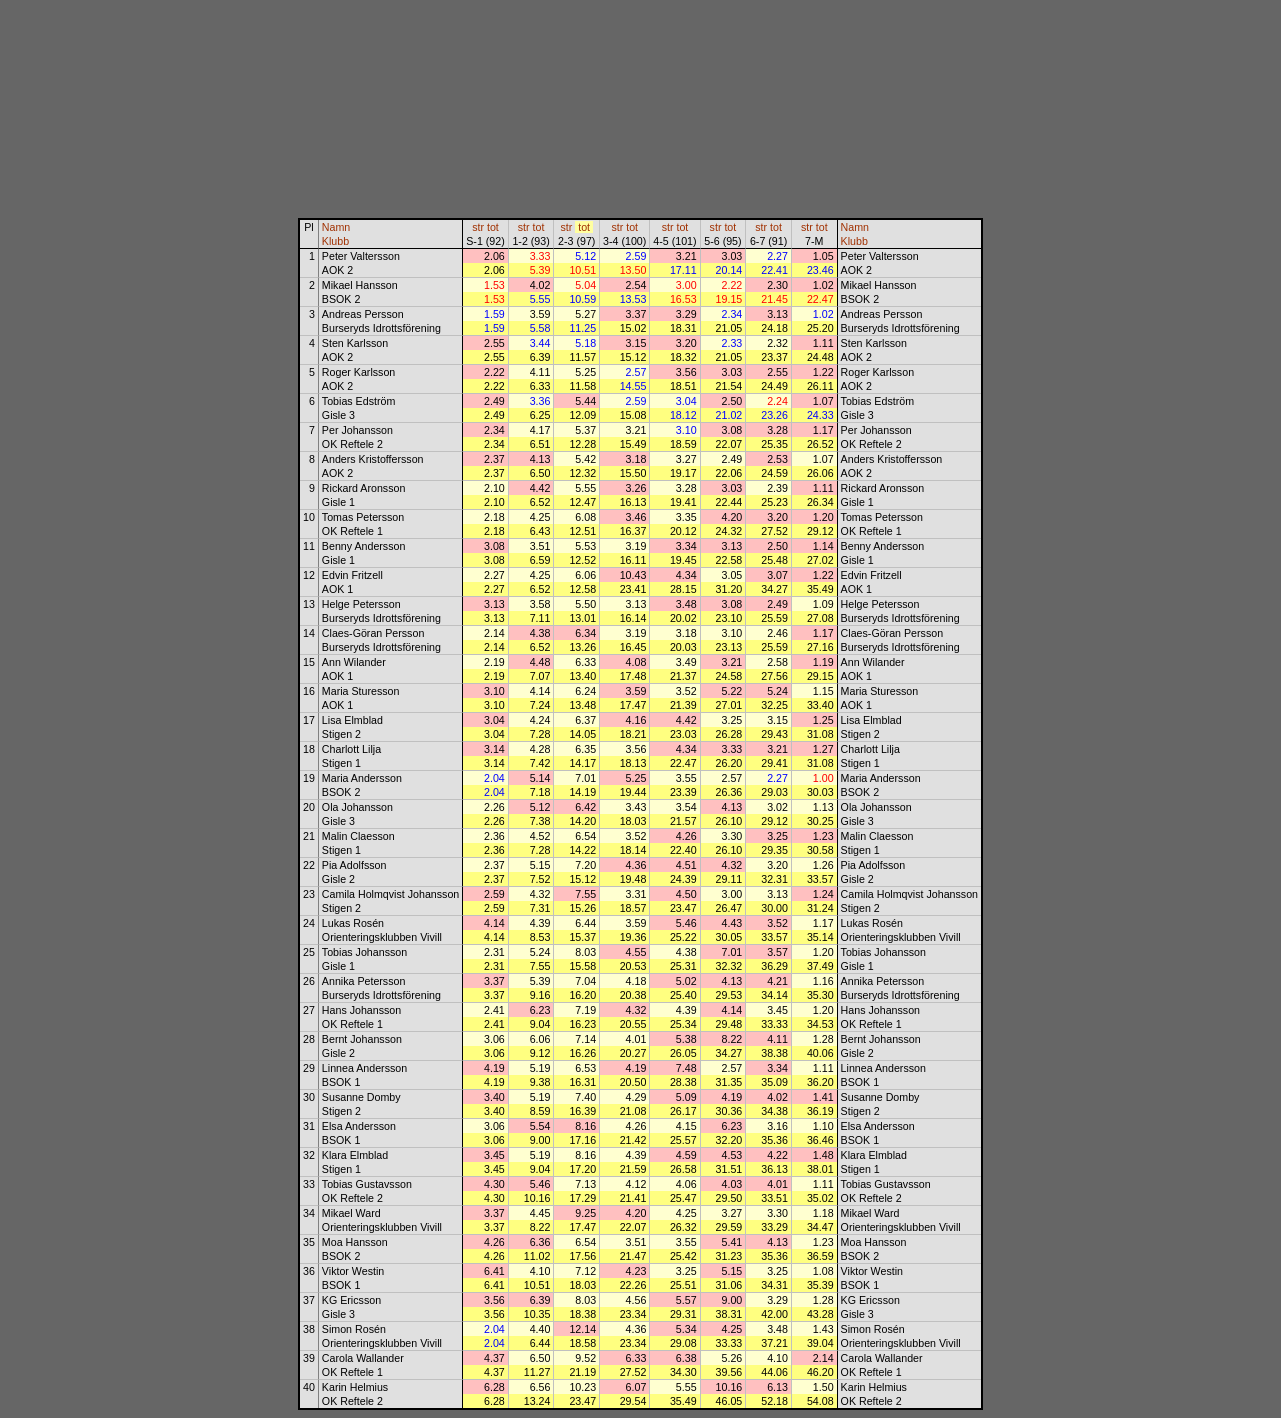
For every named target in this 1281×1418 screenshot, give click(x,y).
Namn (336, 227)
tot (493, 227)
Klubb (335, 241)
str (478, 227)
